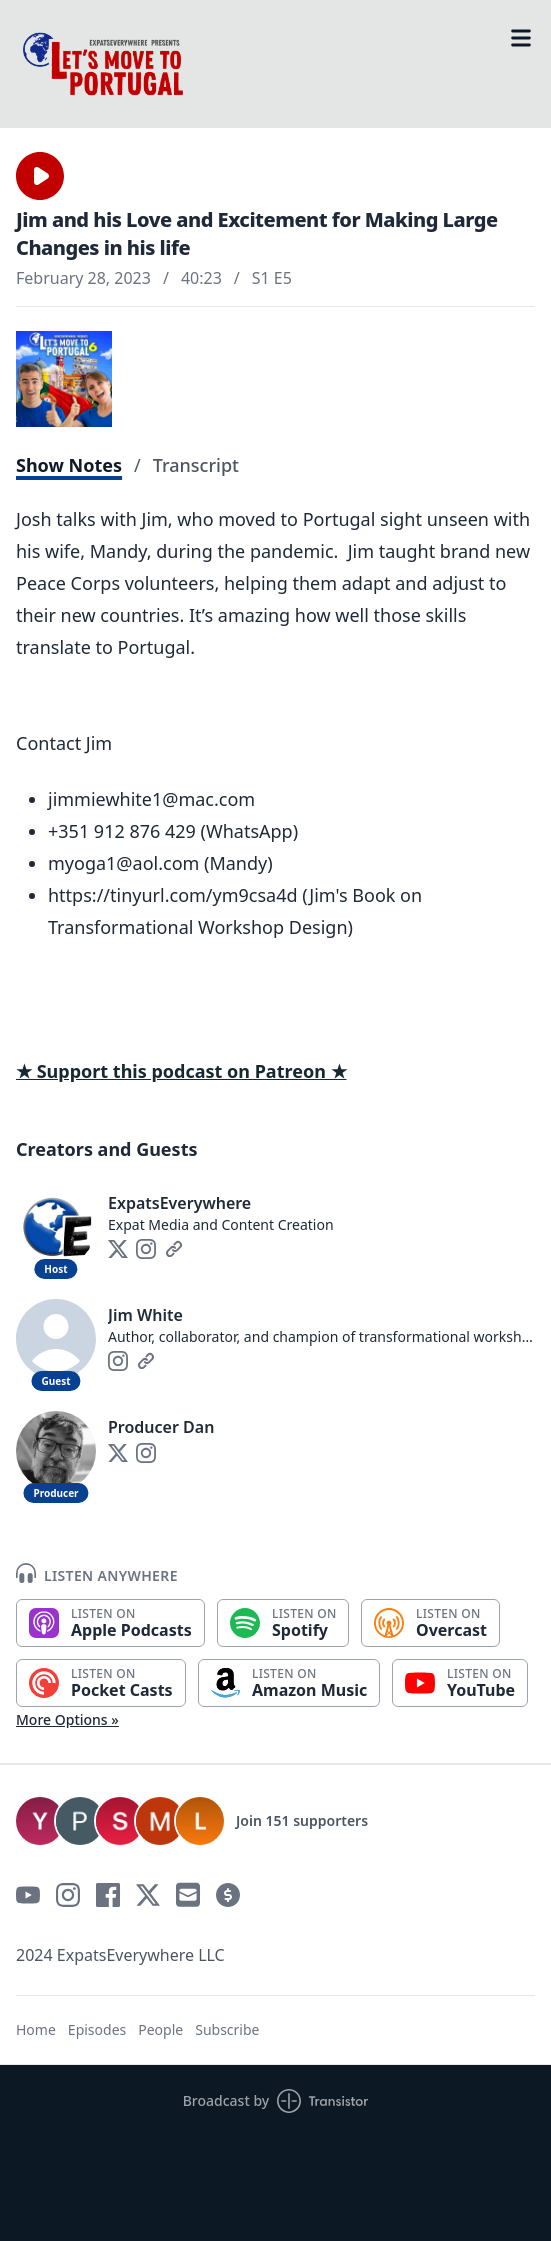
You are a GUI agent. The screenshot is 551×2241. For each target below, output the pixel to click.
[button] (40, 176)
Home (36, 2029)
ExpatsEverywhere (179, 1203)
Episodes (97, 2029)
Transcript (196, 465)
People (160, 2029)
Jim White (145, 1315)
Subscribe (227, 2029)
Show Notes (69, 465)
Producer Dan (161, 1427)
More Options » (67, 1719)
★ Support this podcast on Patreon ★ (181, 1071)
